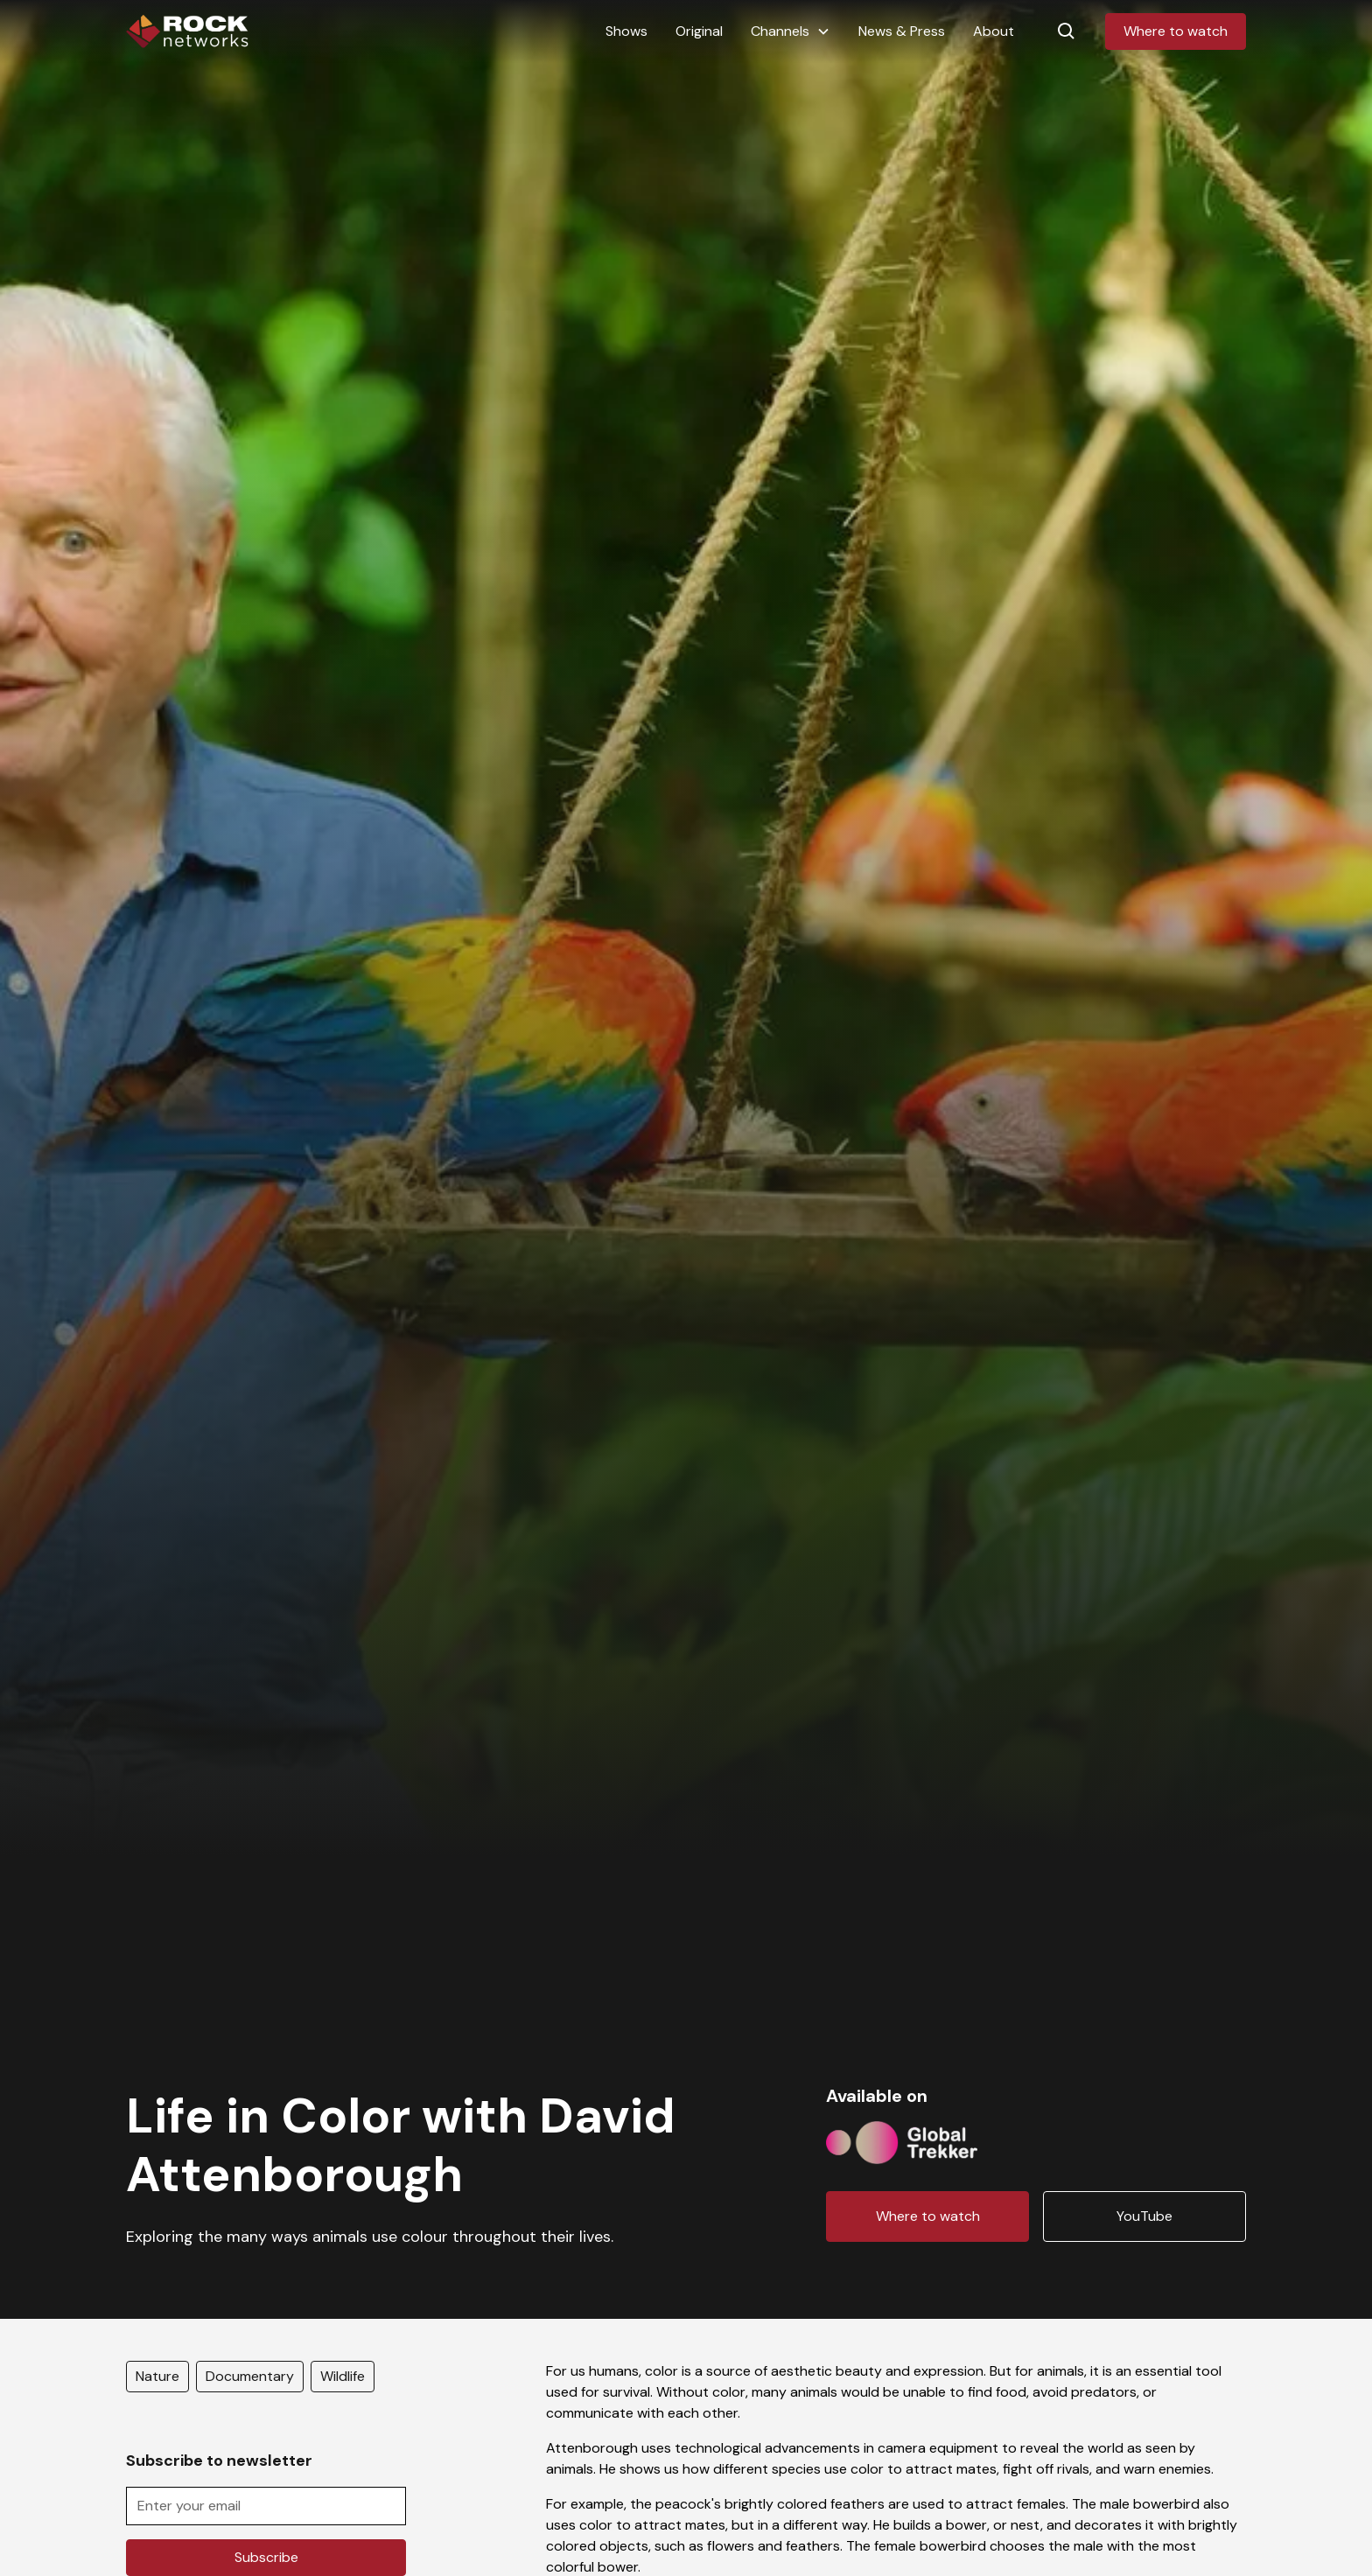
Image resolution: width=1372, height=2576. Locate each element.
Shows (627, 31)
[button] (790, 31)
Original (699, 31)
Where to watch (1176, 31)
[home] (187, 31)
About (993, 31)
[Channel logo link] (901, 2138)
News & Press (901, 31)
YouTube (1144, 2216)
